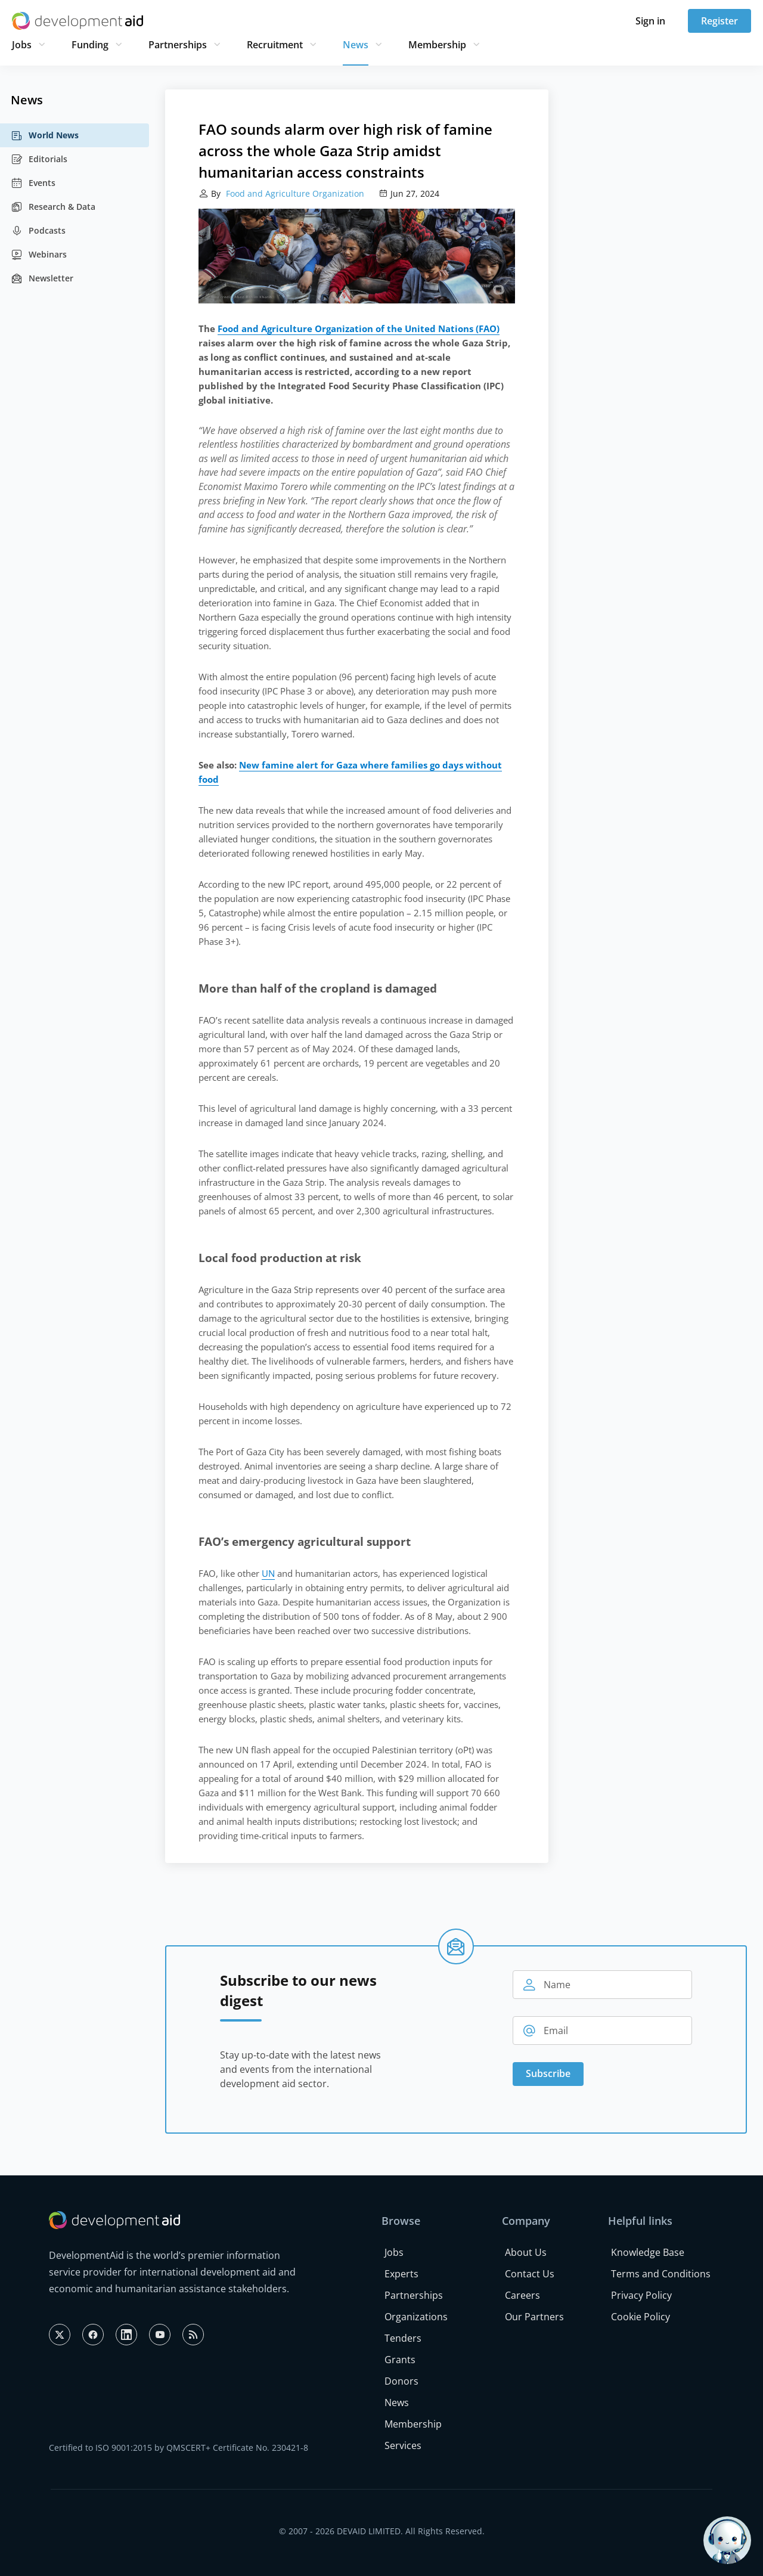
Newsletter (42, 278)
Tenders (402, 2338)
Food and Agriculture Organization (294, 193)
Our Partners (534, 2316)
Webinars (39, 255)
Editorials (39, 159)
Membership (437, 44)
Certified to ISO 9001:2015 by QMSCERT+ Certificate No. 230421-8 (178, 2447)
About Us (526, 2252)
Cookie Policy (640, 2316)
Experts (401, 2273)
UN (268, 1573)
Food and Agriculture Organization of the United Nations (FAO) (359, 328)
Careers (522, 2295)
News (355, 44)
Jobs (22, 44)
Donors (401, 2381)
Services (402, 2445)
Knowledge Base (647, 2252)
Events (33, 183)
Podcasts (38, 231)
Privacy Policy (641, 2295)
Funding (90, 44)
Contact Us (529, 2273)
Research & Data (53, 207)
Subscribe (548, 2073)
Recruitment (275, 44)
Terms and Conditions (661, 2273)
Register (719, 20)
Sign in (650, 20)
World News (45, 135)
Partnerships (177, 44)
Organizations (416, 2316)
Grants (399, 2359)
